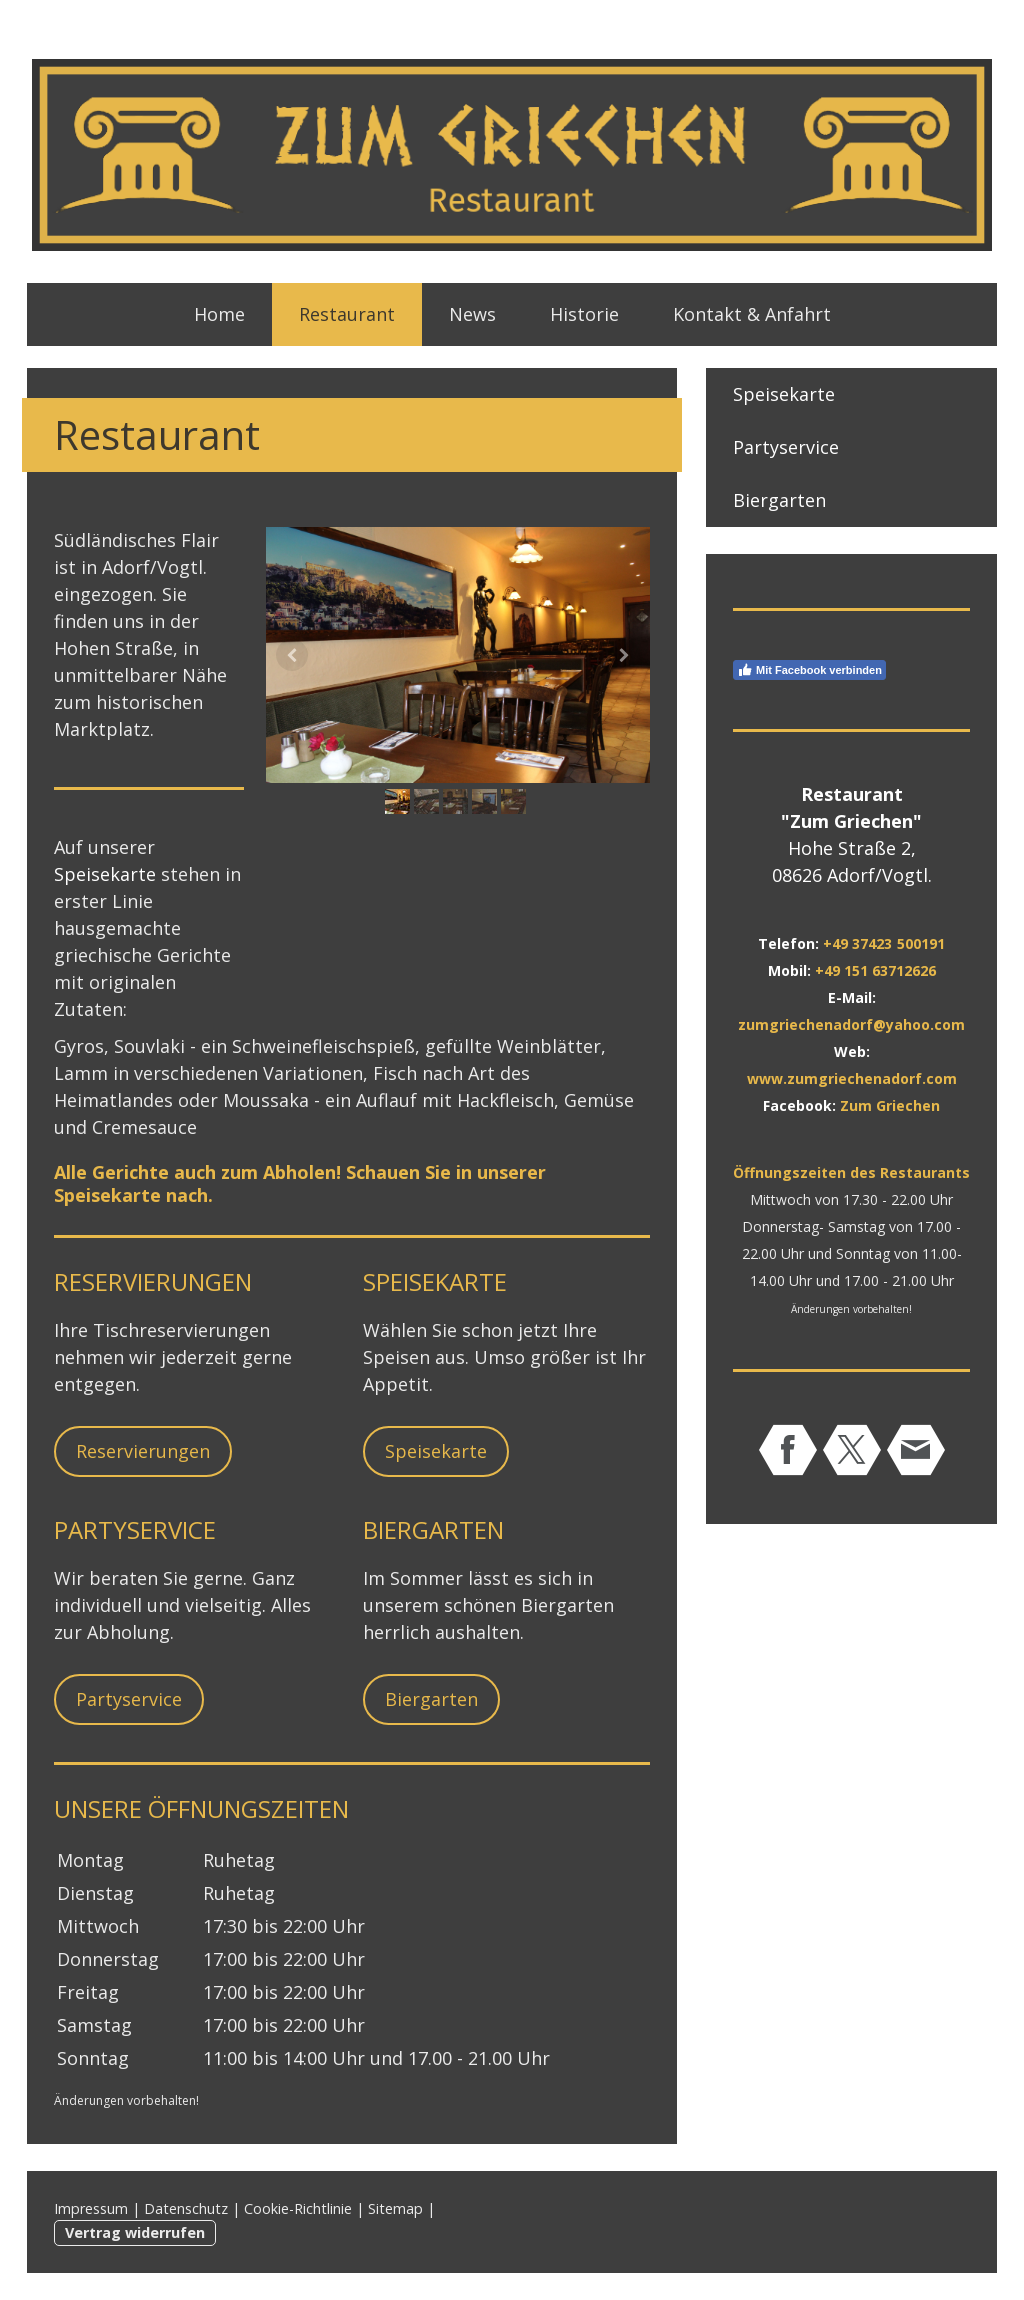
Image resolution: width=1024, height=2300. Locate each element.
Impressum (91, 2208)
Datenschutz (186, 2208)
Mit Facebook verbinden (809, 670)
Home (219, 314)
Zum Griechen (890, 1105)
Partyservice (129, 1699)
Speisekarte (105, 874)
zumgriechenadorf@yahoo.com (851, 1024)
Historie (584, 314)
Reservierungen (143, 1451)
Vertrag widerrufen (135, 2232)
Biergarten (431, 1699)
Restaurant (347, 314)
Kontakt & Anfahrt (752, 314)
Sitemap (395, 2208)
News (472, 314)
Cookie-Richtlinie (298, 2208)
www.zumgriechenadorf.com (852, 1078)
